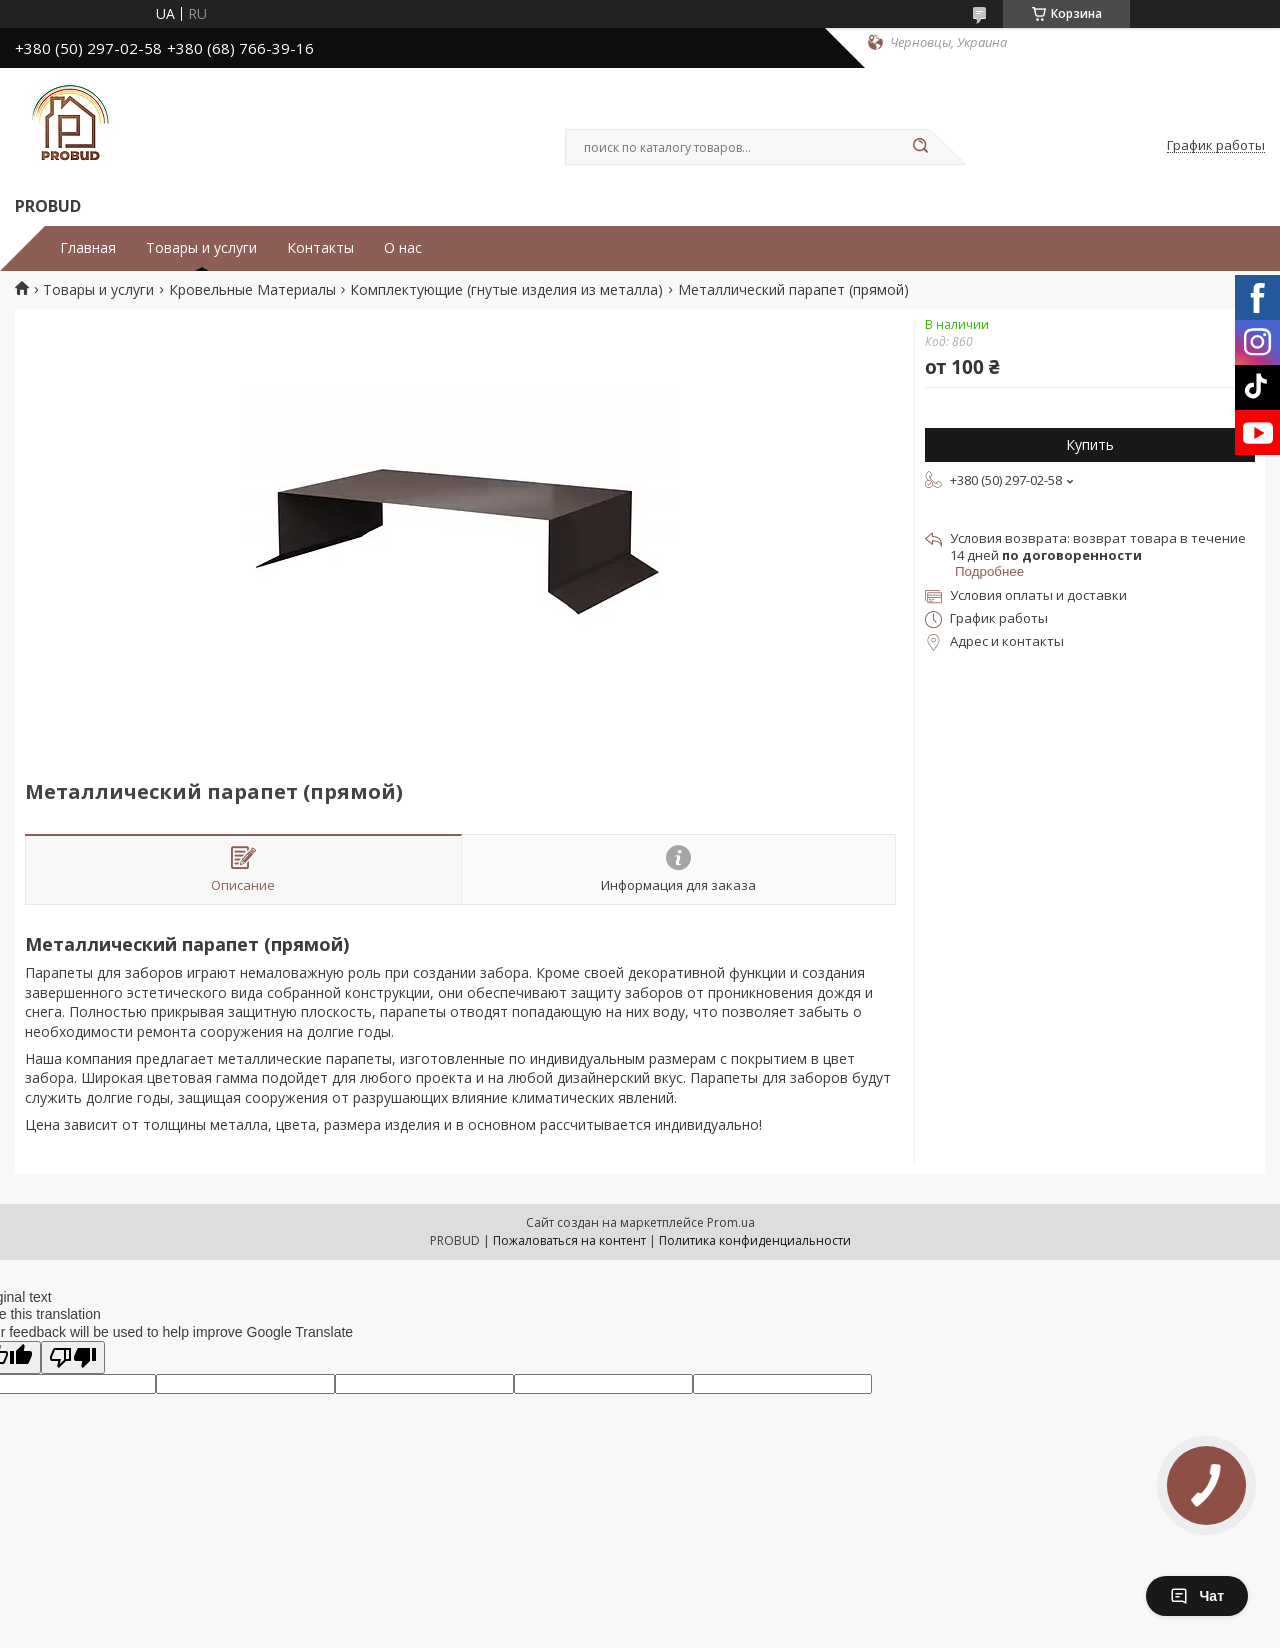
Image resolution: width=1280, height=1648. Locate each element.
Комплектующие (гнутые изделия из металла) (506, 290)
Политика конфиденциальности (755, 1240)
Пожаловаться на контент (569, 1240)
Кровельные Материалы (252, 290)
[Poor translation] (73, 1357)
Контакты (320, 248)
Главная (88, 248)
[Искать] (920, 147)
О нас (403, 248)
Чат (1197, 1596)
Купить (1090, 444)
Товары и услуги (201, 248)
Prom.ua (731, 1222)
